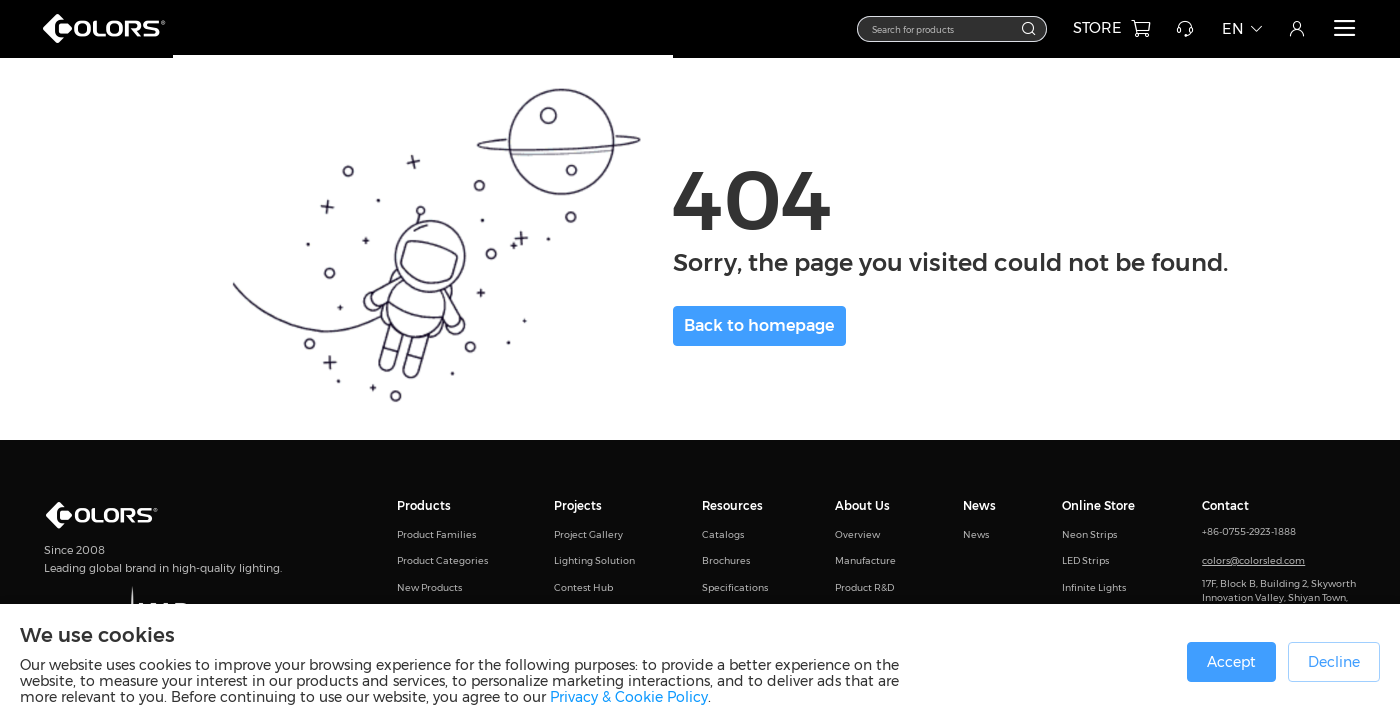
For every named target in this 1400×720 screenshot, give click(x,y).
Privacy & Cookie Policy (629, 697)
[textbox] (942, 28)
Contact (1225, 506)
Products (424, 506)
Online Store (1098, 506)
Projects (578, 506)
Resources (732, 506)
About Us (862, 506)
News (979, 506)
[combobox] (952, 29)
